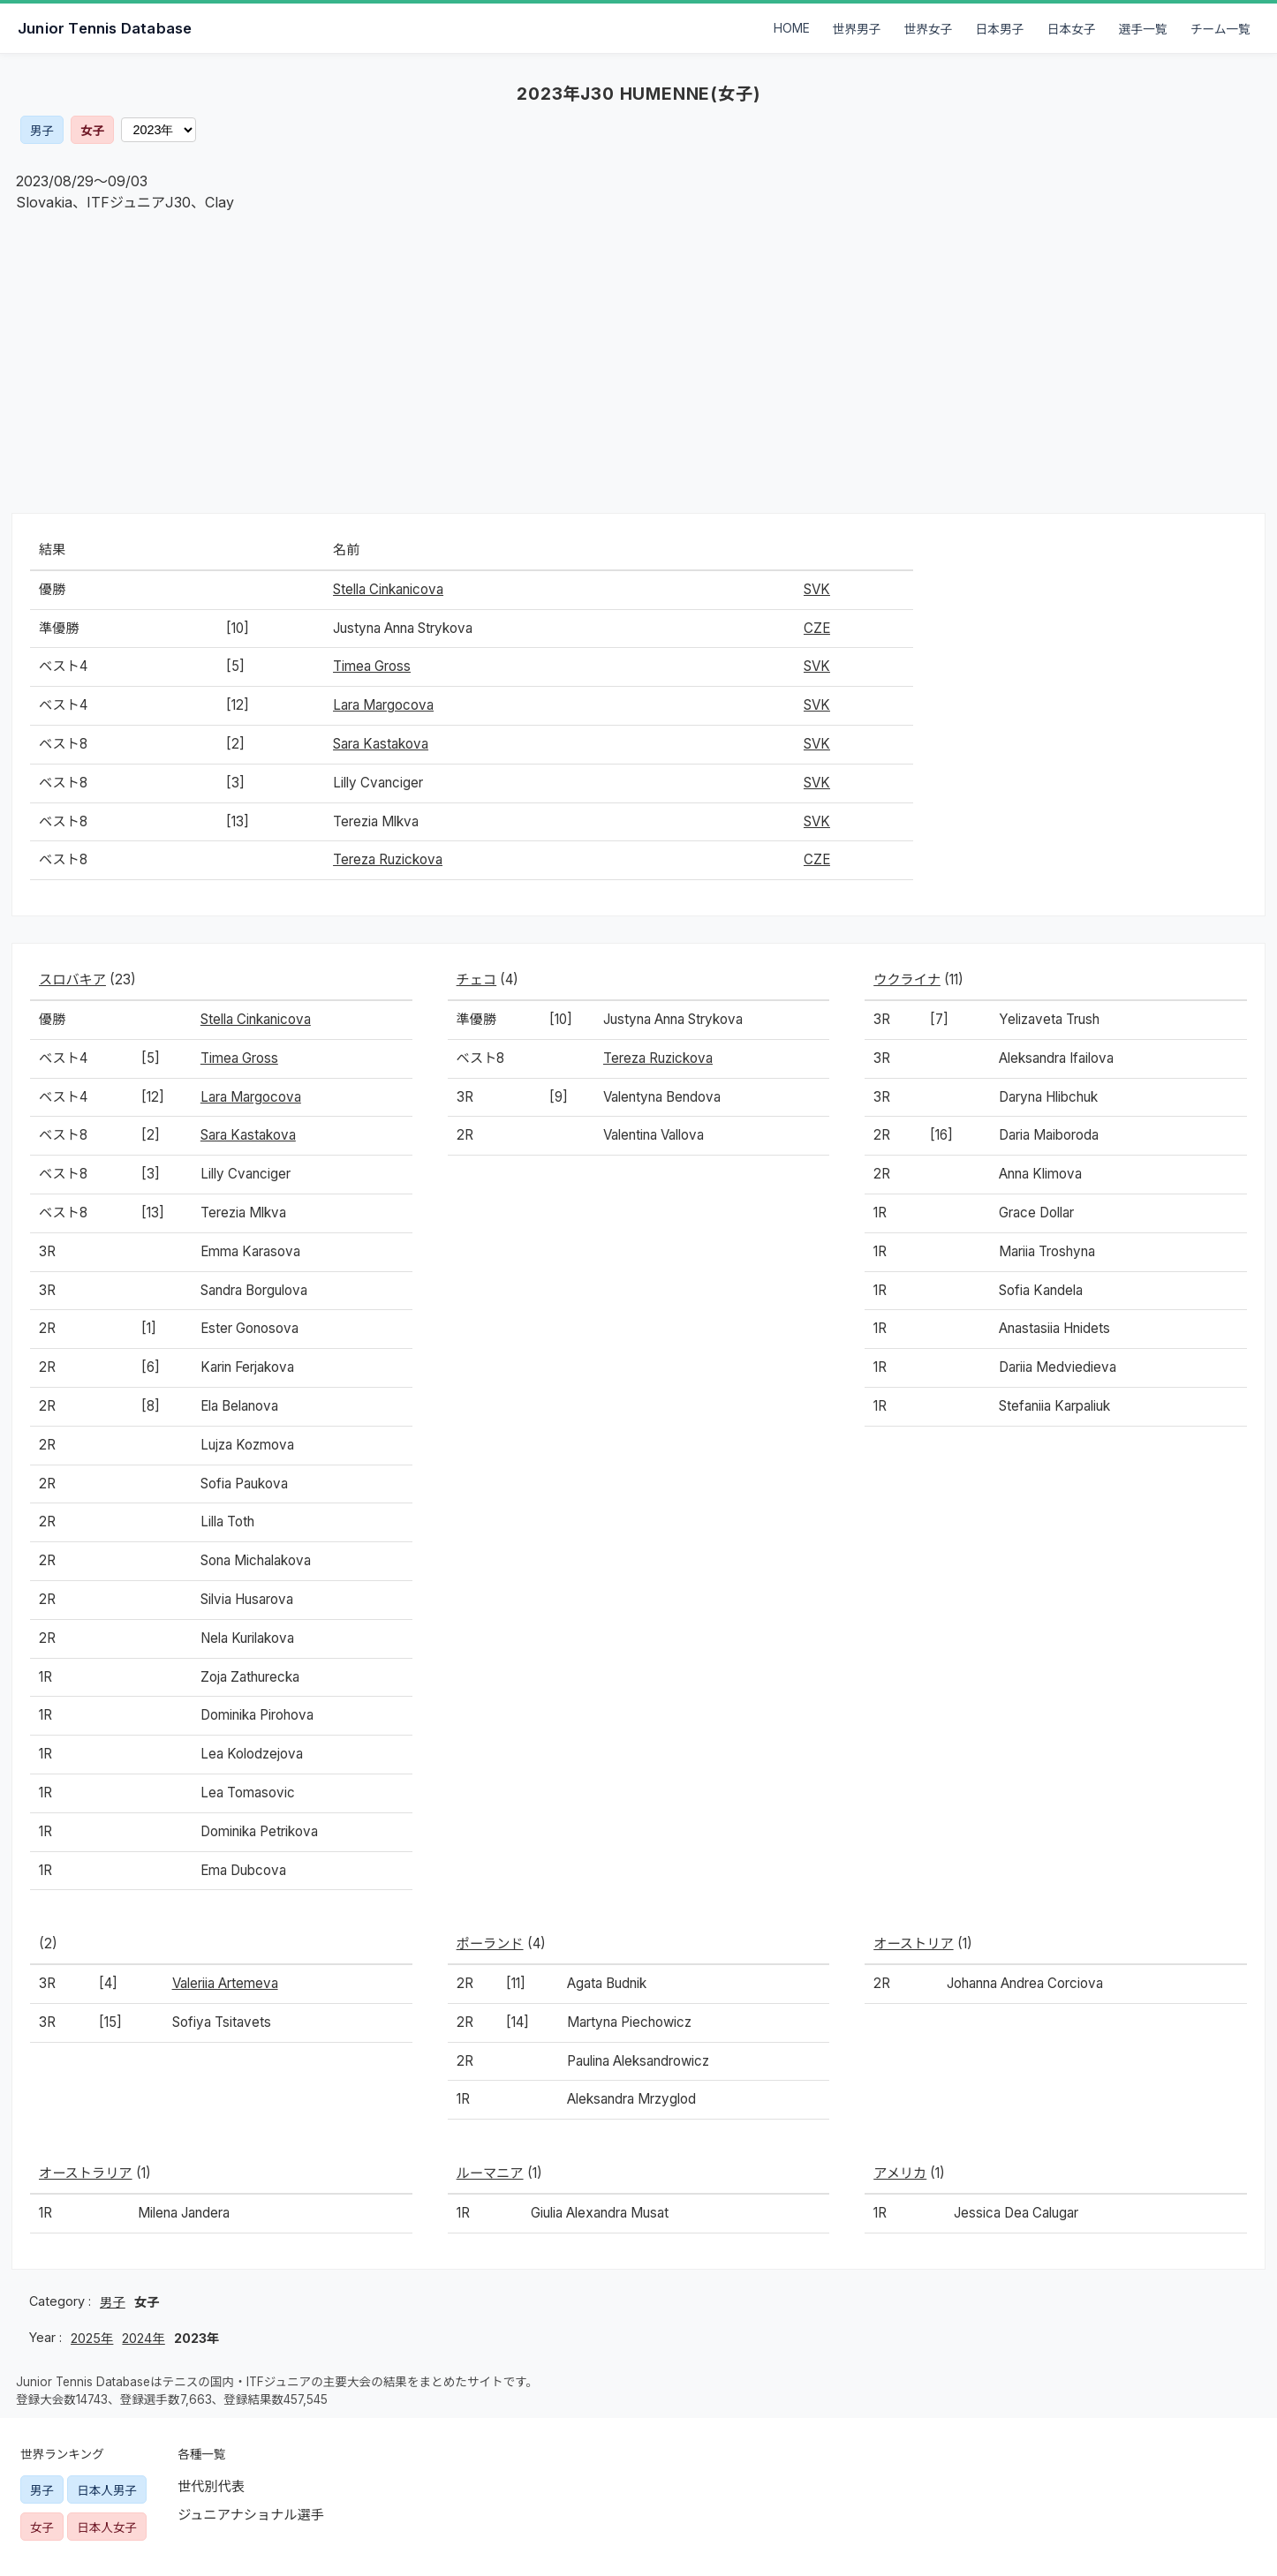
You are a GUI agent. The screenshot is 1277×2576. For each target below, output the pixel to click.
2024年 (143, 2338)
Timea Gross (372, 666)
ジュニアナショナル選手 (251, 2514)
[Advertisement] (638, 362)
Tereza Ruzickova (387, 859)
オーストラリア (85, 2173)
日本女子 (1071, 29)
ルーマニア (490, 2173)
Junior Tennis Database (105, 28)
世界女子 (928, 29)
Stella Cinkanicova (388, 589)
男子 (42, 131)
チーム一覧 (1220, 29)
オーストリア (913, 1943)
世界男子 (857, 29)
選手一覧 (1143, 29)
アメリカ (899, 2173)
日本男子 (1000, 29)
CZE (817, 628)
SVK (817, 589)
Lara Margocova (383, 705)
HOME (792, 28)
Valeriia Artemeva (225, 1983)
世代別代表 (211, 2486)
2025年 (92, 2338)
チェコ (477, 979)
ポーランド (490, 1943)
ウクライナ (907, 979)
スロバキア (72, 979)
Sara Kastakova (380, 743)
